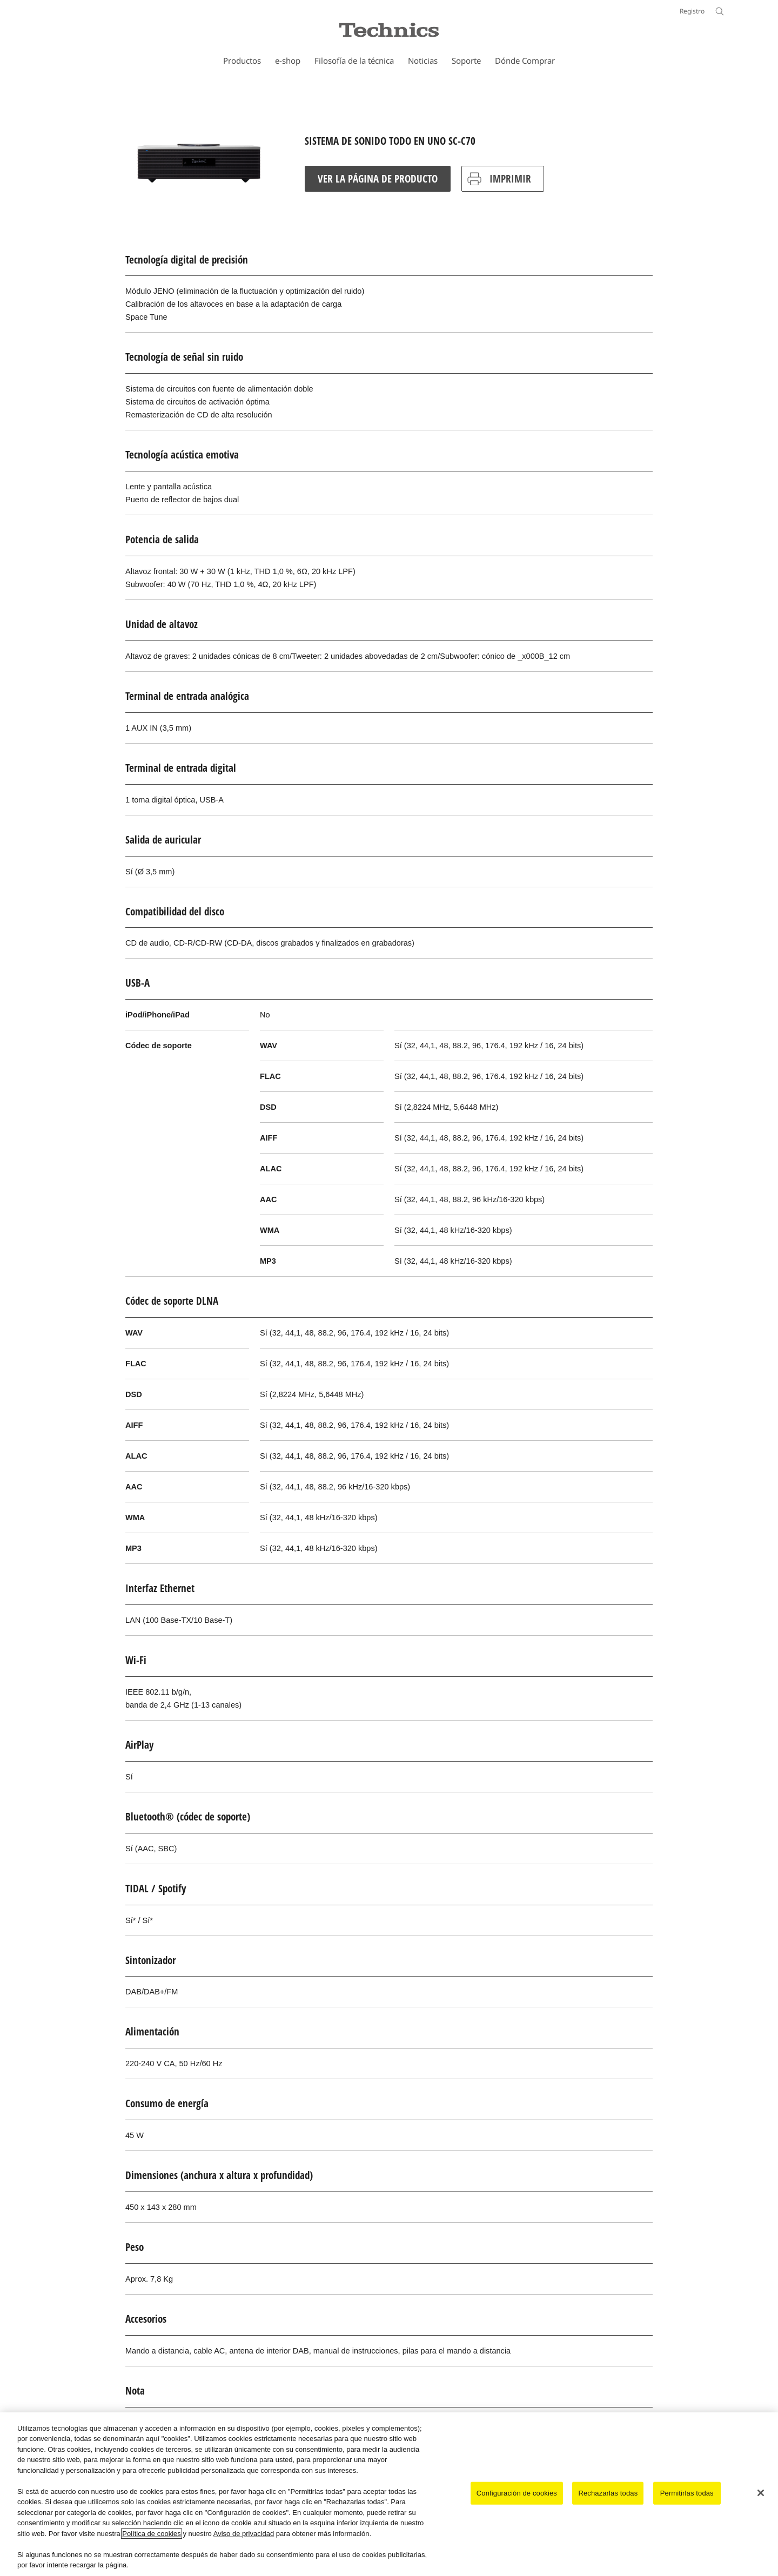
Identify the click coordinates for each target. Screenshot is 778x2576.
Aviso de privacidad (243, 2534)
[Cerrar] (761, 2493)
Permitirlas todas (687, 2493)
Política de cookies (151, 2534)
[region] (389, 2494)
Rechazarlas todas (608, 2493)
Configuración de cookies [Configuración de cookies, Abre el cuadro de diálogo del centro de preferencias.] (517, 2493)
